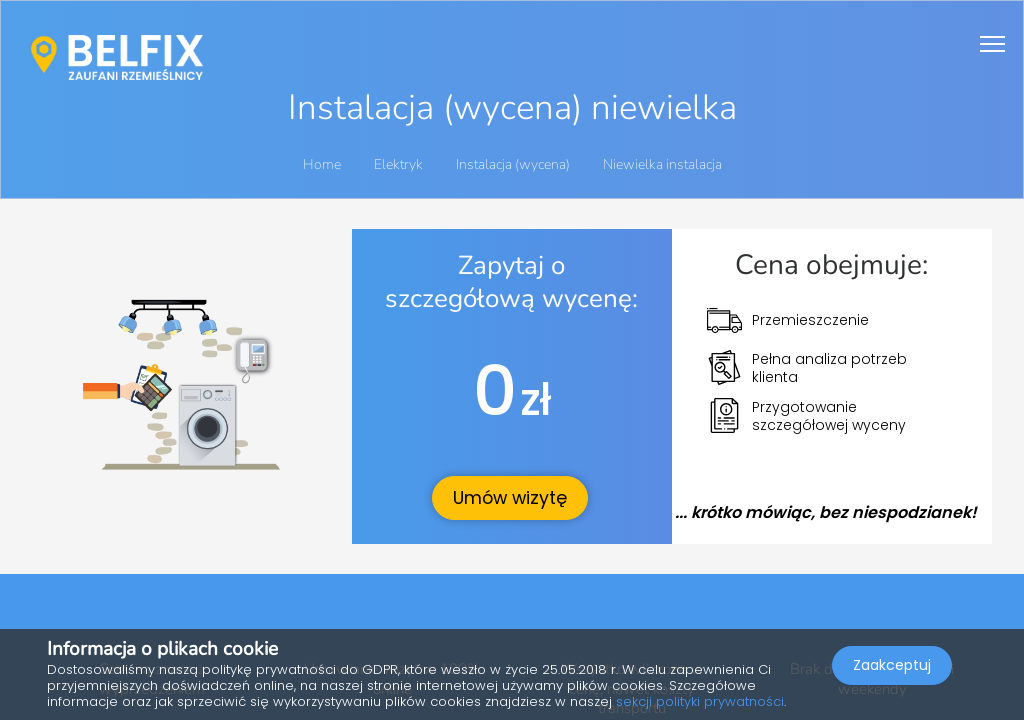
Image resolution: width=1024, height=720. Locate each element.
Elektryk (400, 164)
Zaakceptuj (892, 666)
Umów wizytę (510, 498)
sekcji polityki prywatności (700, 701)
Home (322, 164)
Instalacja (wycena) (514, 164)
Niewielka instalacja (662, 164)
